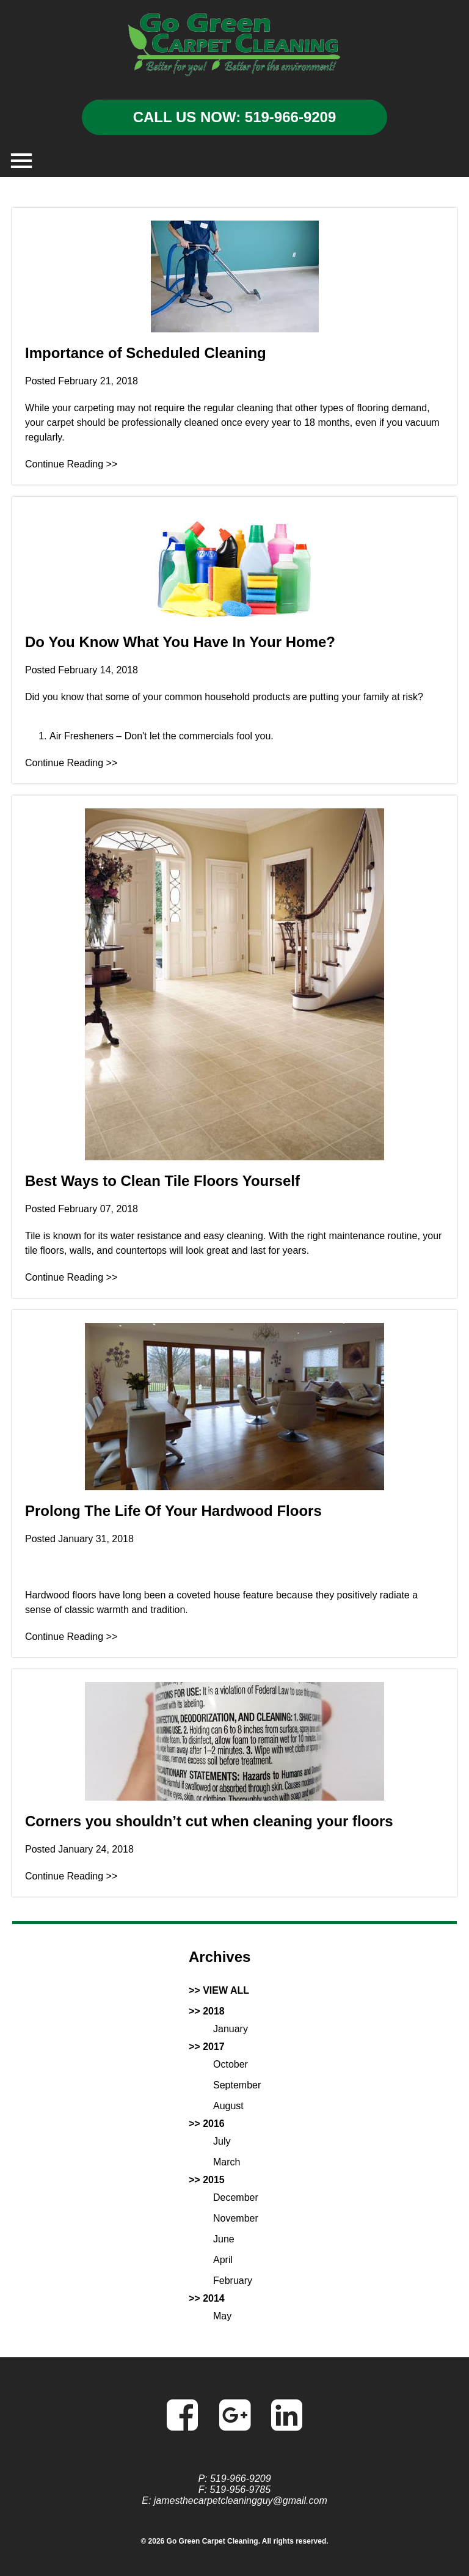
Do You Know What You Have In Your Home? (180, 642)
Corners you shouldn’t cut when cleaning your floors (209, 1821)
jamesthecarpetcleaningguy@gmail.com (240, 2500)
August (228, 2106)
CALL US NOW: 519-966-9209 (234, 117)
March (226, 2162)
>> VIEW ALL (219, 1990)
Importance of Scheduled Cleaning (145, 353)
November (235, 2218)
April (223, 2260)
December (235, 2197)
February (232, 2280)
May (222, 2316)
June (223, 2239)
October (230, 2064)
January (230, 2029)
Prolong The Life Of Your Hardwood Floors (173, 1510)
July (221, 2141)
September (237, 2085)
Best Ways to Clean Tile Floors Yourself (162, 1181)
